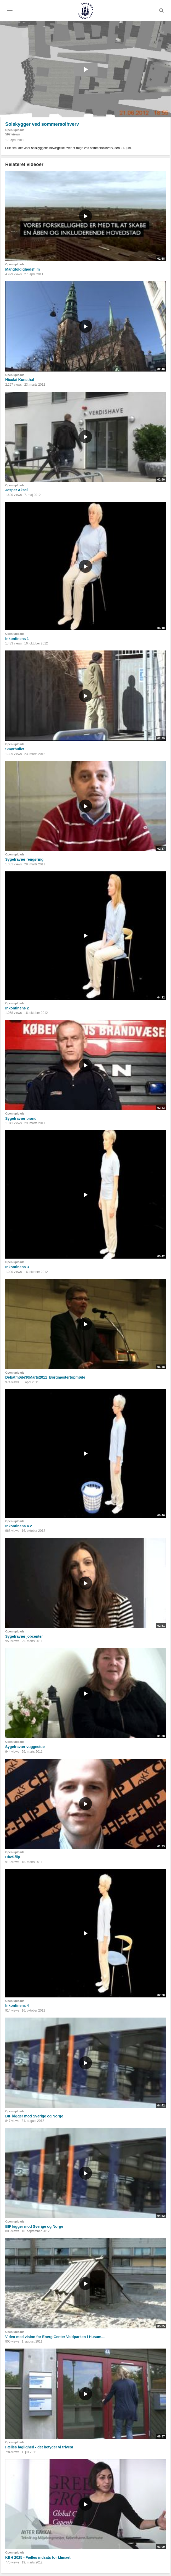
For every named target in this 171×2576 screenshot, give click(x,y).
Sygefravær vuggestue (25, 1747)
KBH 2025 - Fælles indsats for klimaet (38, 2557)
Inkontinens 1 (17, 639)
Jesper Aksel (16, 490)
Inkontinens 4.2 (18, 1526)
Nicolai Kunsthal (19, 380)
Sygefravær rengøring (24, 859)
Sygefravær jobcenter (24, 1636)
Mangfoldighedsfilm (22, 269)
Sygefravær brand (21, 1118)
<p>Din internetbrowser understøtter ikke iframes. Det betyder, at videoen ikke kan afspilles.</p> (85, 69)
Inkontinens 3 (17, 1267)
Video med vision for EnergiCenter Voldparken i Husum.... (55, 2337)
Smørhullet (14, 749)
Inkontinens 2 (17, 1008)
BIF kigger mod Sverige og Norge (34, 2116)
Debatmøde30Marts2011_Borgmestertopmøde (45, 1377)
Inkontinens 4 (17, 2005)
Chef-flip (12, 1857)
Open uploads (14, 130)
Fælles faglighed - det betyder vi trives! (39, 2447)
